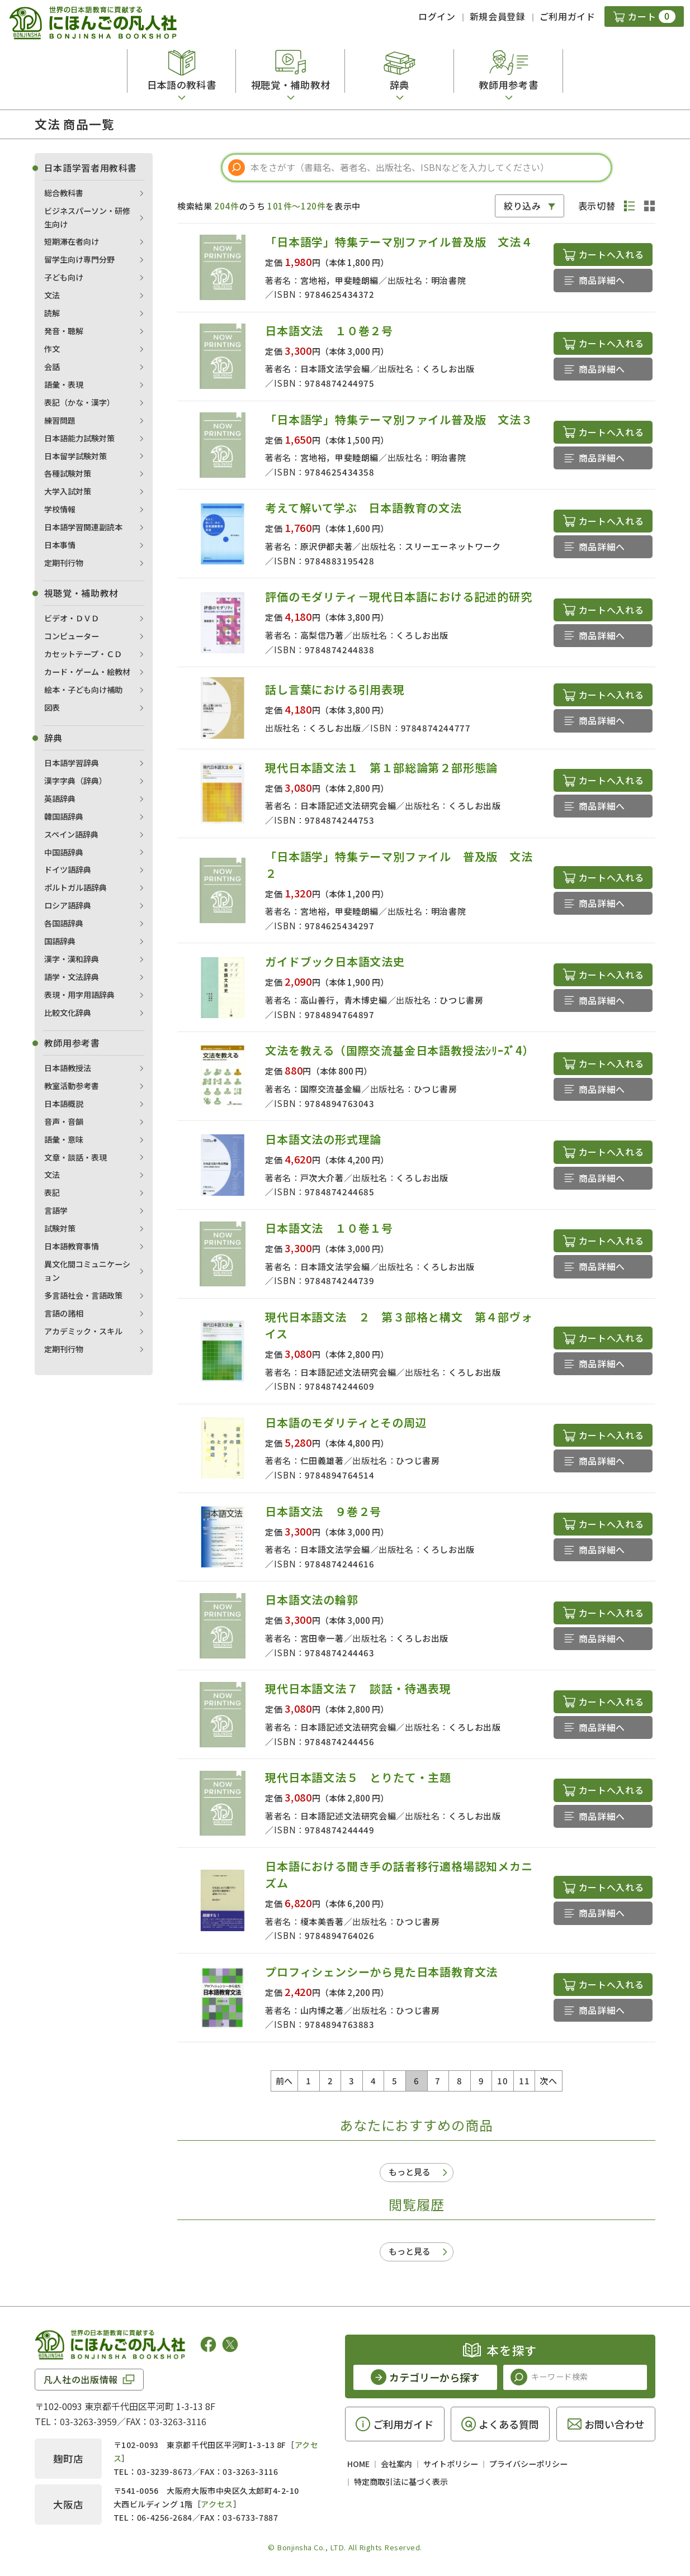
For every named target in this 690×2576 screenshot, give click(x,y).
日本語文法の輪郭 (311, 1599)
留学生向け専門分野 (79, 259)
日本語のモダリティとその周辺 (346, 1422)
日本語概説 (63, 1103)
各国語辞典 (63, 923)
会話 (52, 366)
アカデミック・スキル (83, 1331)
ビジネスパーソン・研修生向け (87, 217)
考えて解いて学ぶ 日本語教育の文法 (363, 508)
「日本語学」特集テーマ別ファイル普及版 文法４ (398, 242)
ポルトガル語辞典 (75, 887)
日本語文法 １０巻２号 (329, 330)
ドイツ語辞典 (67, 869)
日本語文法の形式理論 (323, 1139)
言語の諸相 (63, 1313)
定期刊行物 (63, 562)
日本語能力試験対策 (79, 438)
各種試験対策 (67, 473)
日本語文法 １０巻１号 (329, 1228)
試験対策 (59, 1228)
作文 (52, 348)
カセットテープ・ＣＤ (83, 653)
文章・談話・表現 (75, 1157)
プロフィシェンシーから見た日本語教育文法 (381, 1972)
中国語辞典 (63, 852)
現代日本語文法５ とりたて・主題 (358, 1777)
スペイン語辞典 (71, 834)
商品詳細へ (602, 280)
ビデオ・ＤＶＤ (71, 618)
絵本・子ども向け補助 (83, 689)
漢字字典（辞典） (75, 780)
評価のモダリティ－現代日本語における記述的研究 (398, 596)
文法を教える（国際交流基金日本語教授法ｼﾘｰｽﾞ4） (399, 1050)
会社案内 (396, 2463)
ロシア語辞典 (67, 905)
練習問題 (59, 420)
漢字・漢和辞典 (71, 958)
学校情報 (59, 509)
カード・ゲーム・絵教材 (87, 671)
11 (524, 2081)
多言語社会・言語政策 (83, 1295)
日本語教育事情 (71, 1246)
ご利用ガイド (568, 16)
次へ (548, 2081)
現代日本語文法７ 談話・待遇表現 (358, 1688)
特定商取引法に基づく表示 (401, 2481)
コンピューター (71, 635)
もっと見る (410, 2172)
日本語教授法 (67, 1067)
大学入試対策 (67, 491)
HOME (358, 2463)
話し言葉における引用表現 (335, 689)
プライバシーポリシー (528, 2463)
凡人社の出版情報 (81, 2379)
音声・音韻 (63, 1121)
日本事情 (59, 544)
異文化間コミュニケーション (87, 1270)
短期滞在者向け (71, 241)
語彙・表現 (63, 384)
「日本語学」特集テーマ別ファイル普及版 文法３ (398, 419)
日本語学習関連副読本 (83, 527)
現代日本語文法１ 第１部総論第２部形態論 (381, 767)
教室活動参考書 (71, 1085)
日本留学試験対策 (75, 456)
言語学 (56, 1210)
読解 (52, 313)
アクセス (217, 2504)
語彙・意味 (63, 1139)
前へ (284, 2081)
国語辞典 (59, 941)
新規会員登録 (498, 16)
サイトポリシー (450, 2463)
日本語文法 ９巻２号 (323, 1511)
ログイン (437, 16)
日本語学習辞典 (71, 762)
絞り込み (522, 205)
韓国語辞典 (63, 816)
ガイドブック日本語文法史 (335, 961)
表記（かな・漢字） (79, 402)
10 (502, 2081)
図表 (52, 707)
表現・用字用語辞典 (79, 994)
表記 (52, 1192)
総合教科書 (63, 192)
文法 (52, 295)
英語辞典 (59, 798)
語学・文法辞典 (71, 976)
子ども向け (63, 277)
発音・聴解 (63, 330)
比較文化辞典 (67, 1012)
